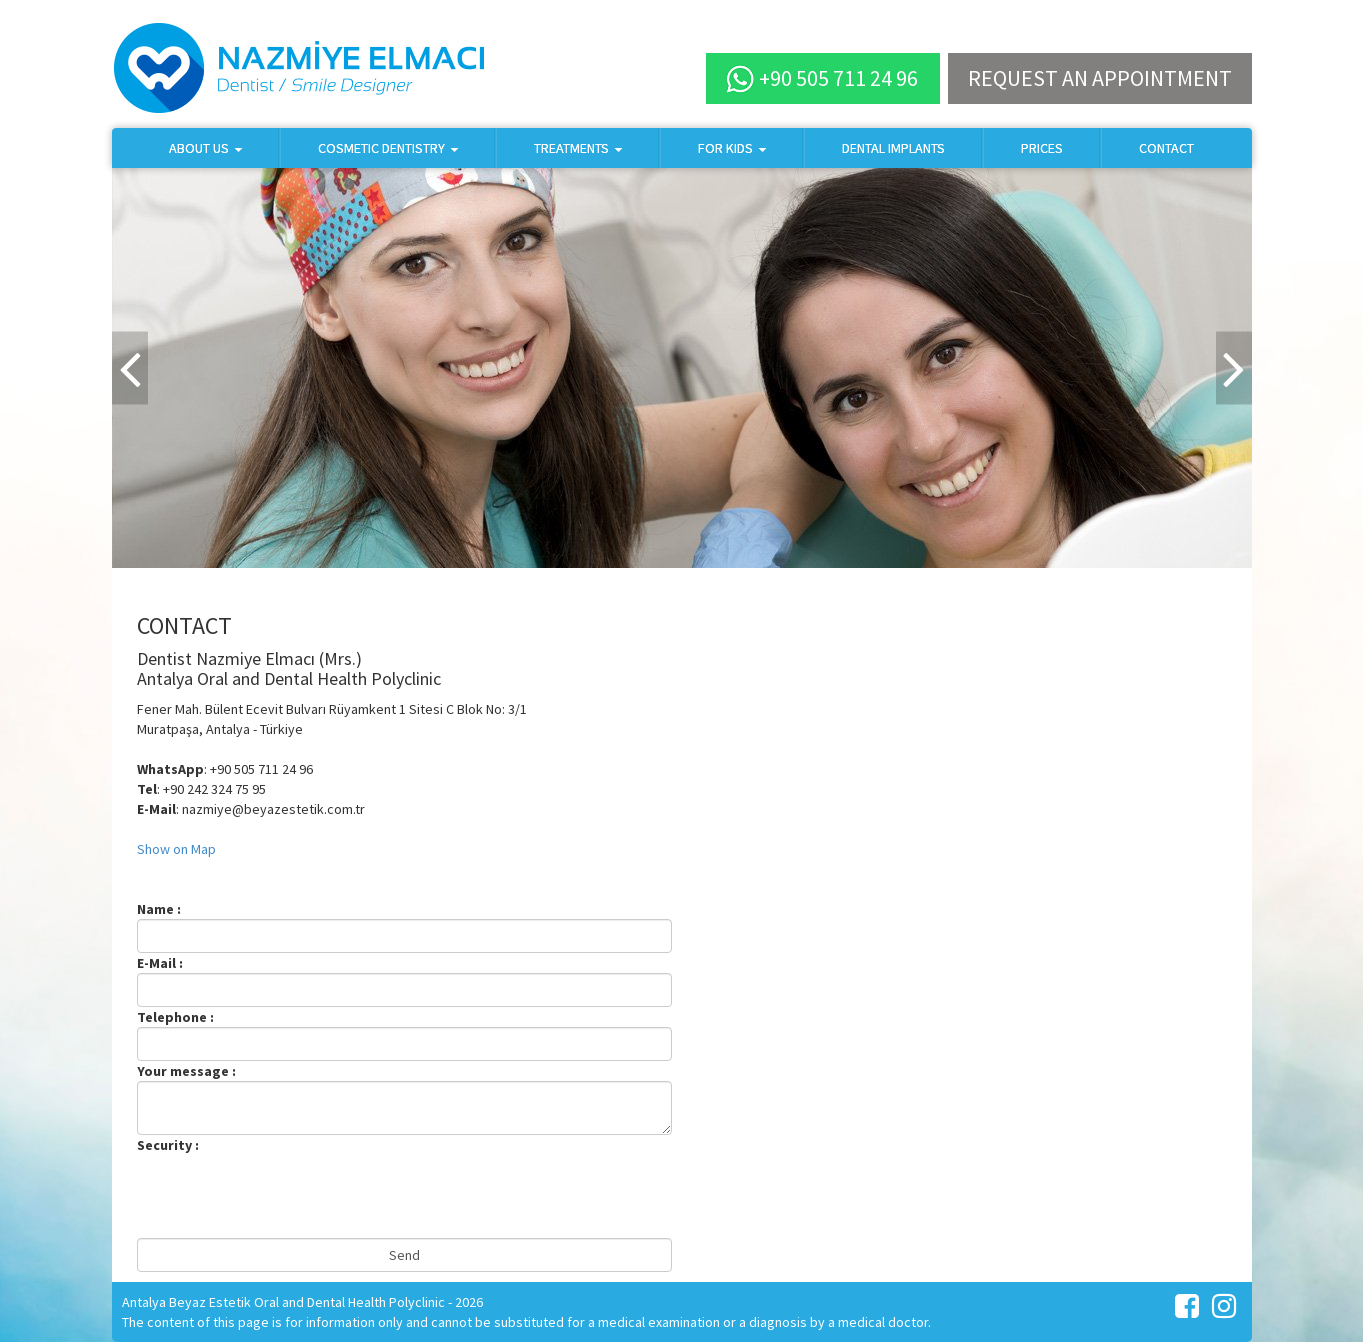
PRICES (1042, 148)
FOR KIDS (732, 148)
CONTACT (1166, 148)
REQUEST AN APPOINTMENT (1100, 78)
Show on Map (176, 849)
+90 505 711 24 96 (822, 79)
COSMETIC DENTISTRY (388, 148)
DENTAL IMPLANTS (893, 148)
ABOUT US (205, 148)
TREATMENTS (578, 148)
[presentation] (289, 1194)
